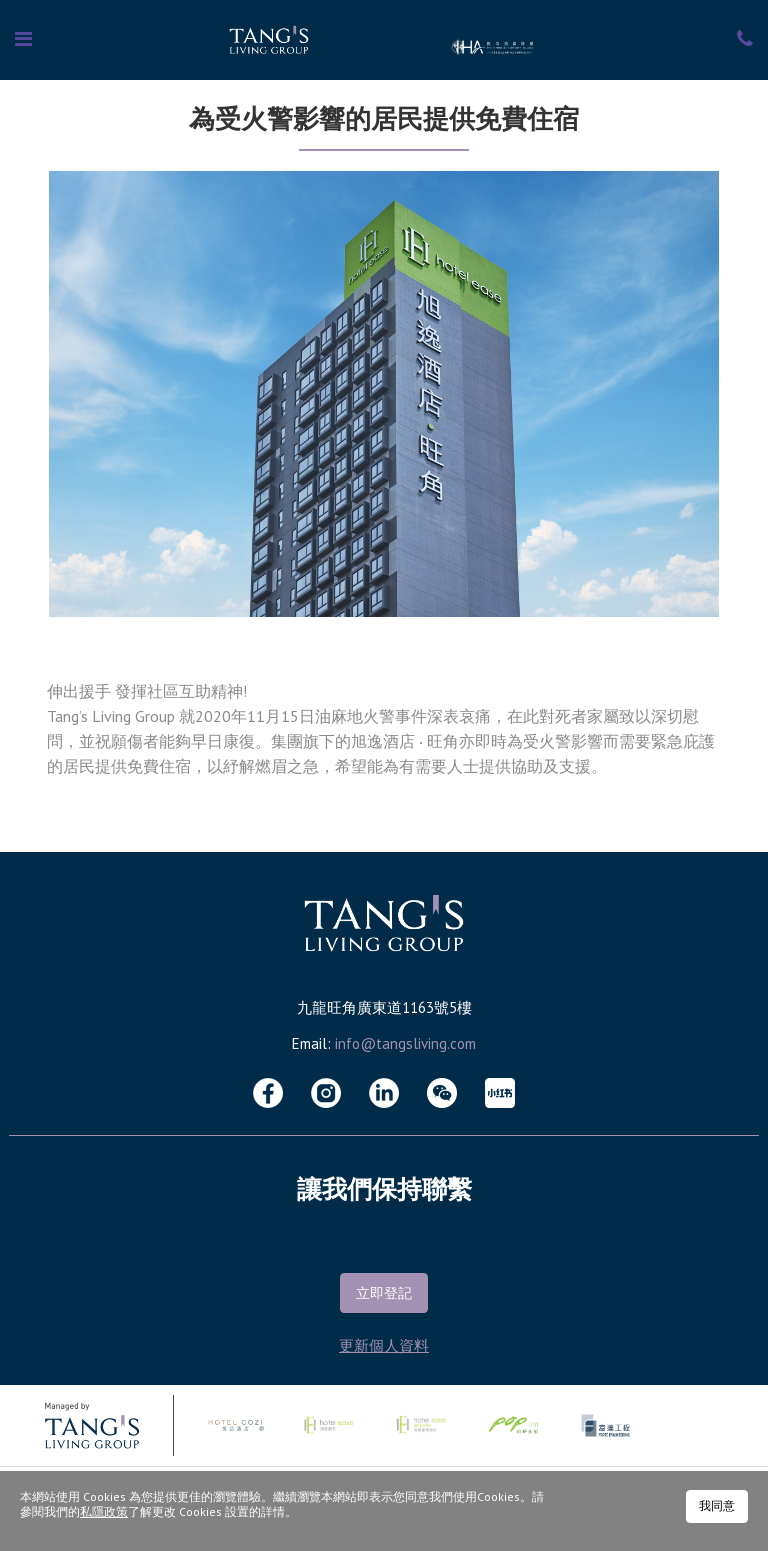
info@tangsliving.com (405, 1043)
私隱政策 (104, 1511)
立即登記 (384, 1293)
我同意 (717, 1505)
